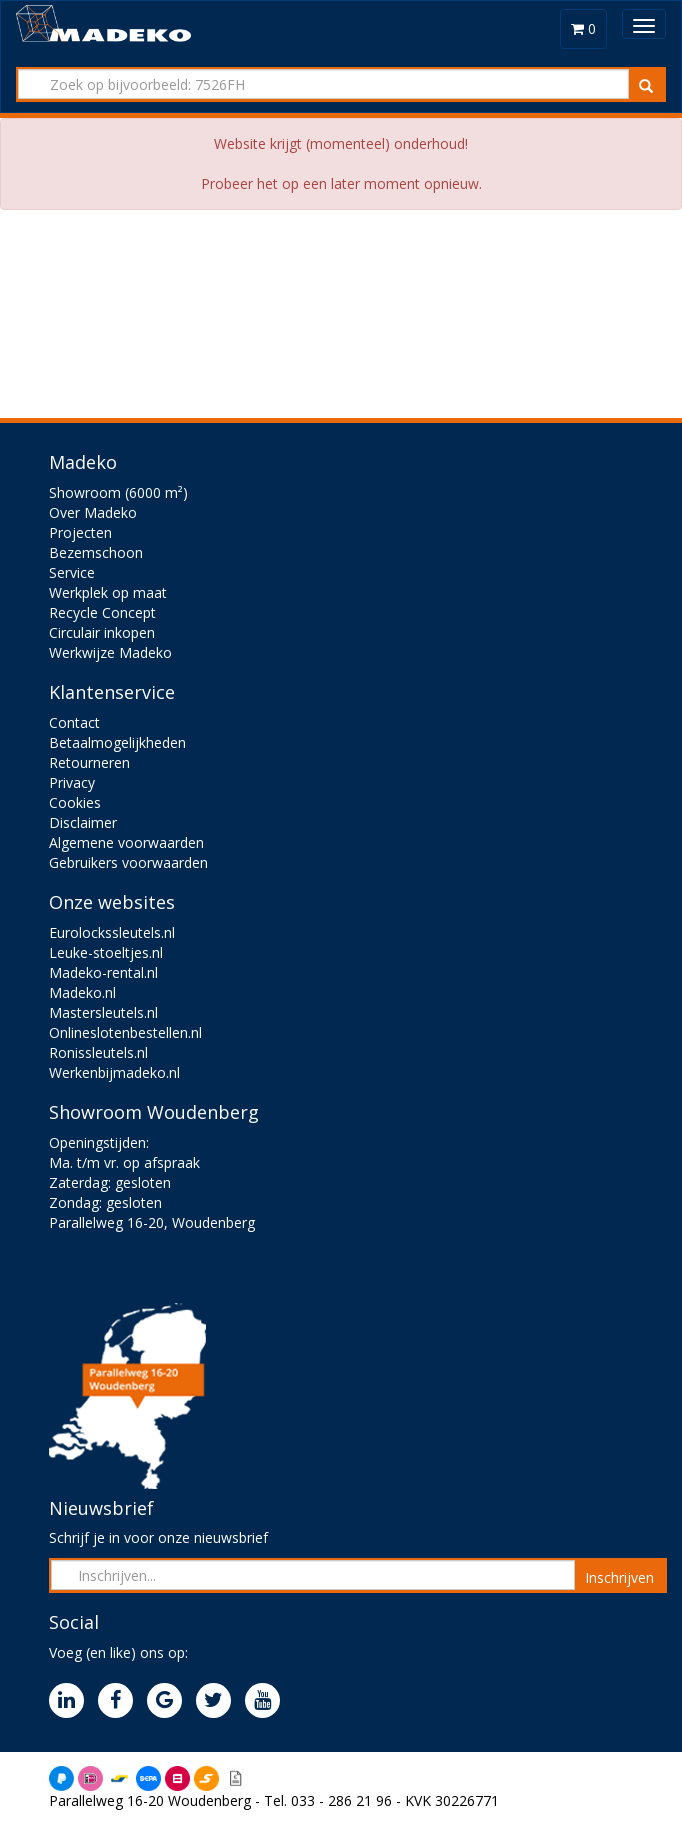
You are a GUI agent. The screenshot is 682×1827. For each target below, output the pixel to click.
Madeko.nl (82, 992)
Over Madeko (93, 512)
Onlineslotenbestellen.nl (125, 1032)
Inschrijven (619, 1577)
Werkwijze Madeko (110, 652)
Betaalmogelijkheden (117, 742)
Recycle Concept (102, 612)
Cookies (75, 802)
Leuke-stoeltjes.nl (106, 952)
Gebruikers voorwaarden (128, 862)
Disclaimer (83, 822)
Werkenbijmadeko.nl (114, 1072)
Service (72, 572)
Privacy (72, 782)
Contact (74, 722)
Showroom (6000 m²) (118, 492)
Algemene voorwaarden (126, 842)
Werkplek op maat (108, 592)
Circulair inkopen (102, 632)
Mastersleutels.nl (103, 1012)
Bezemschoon (96, 552)
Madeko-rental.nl (103, 972)
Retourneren (89, 762)
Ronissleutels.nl (98, 1052)
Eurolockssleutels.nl (112, 932)
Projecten (80, 532)
